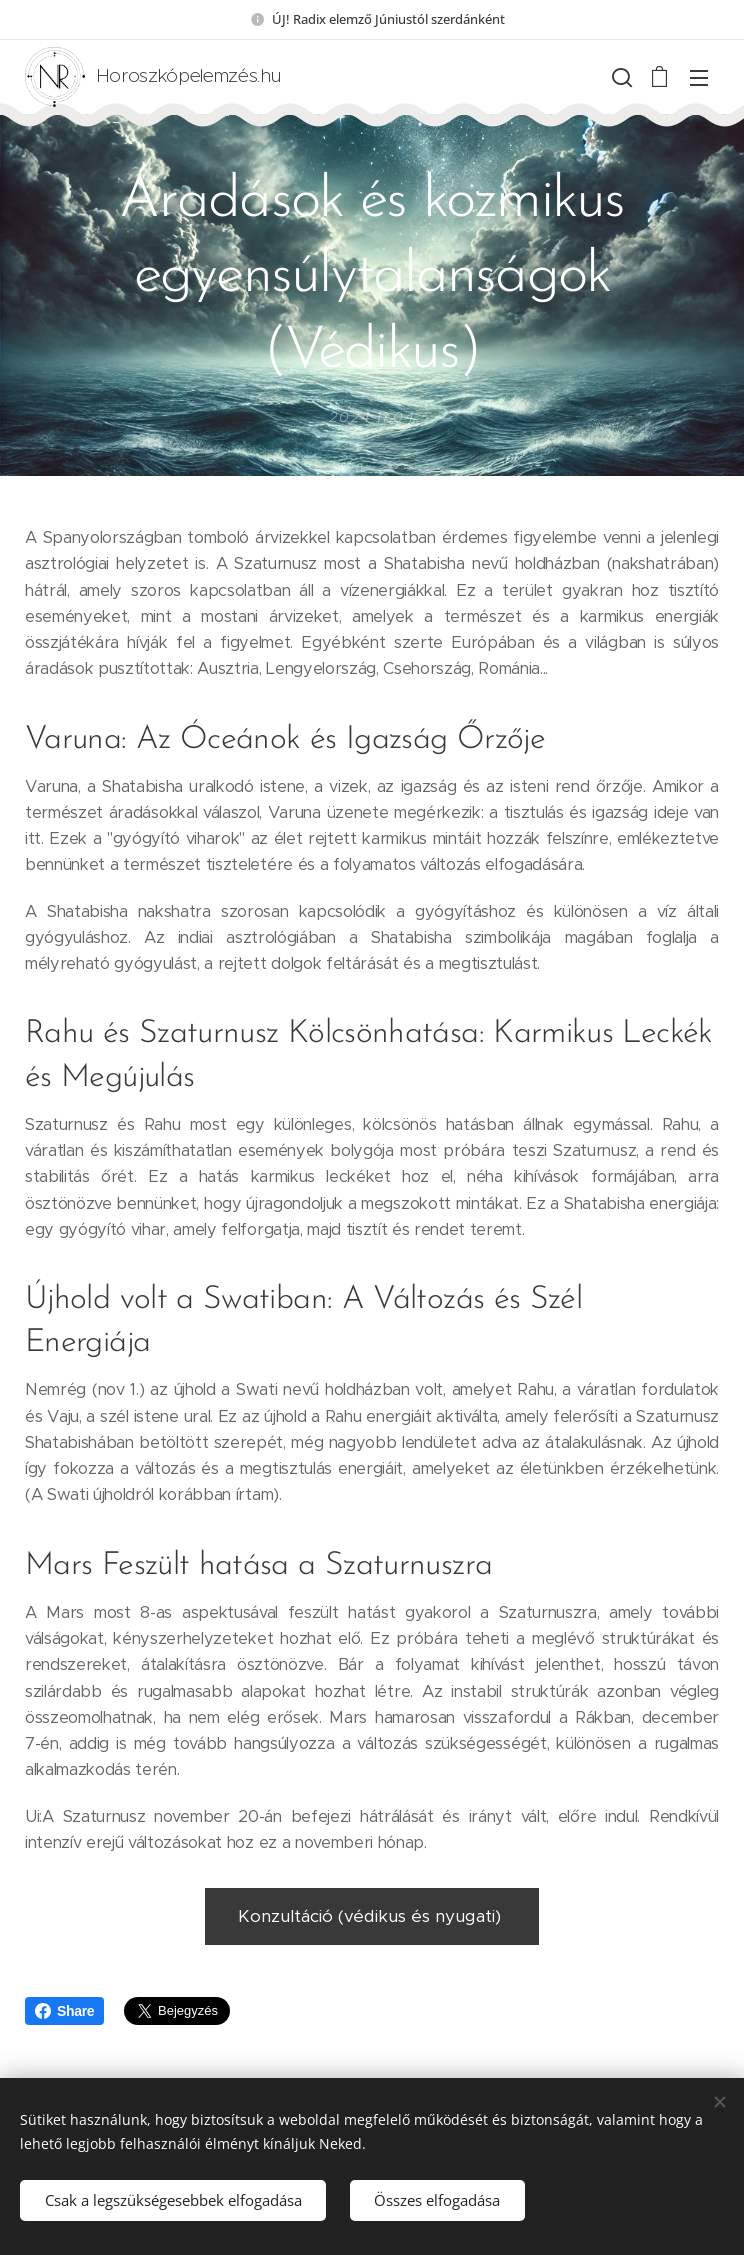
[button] (620, 77)
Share (64, 2011)
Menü (699, 78)
